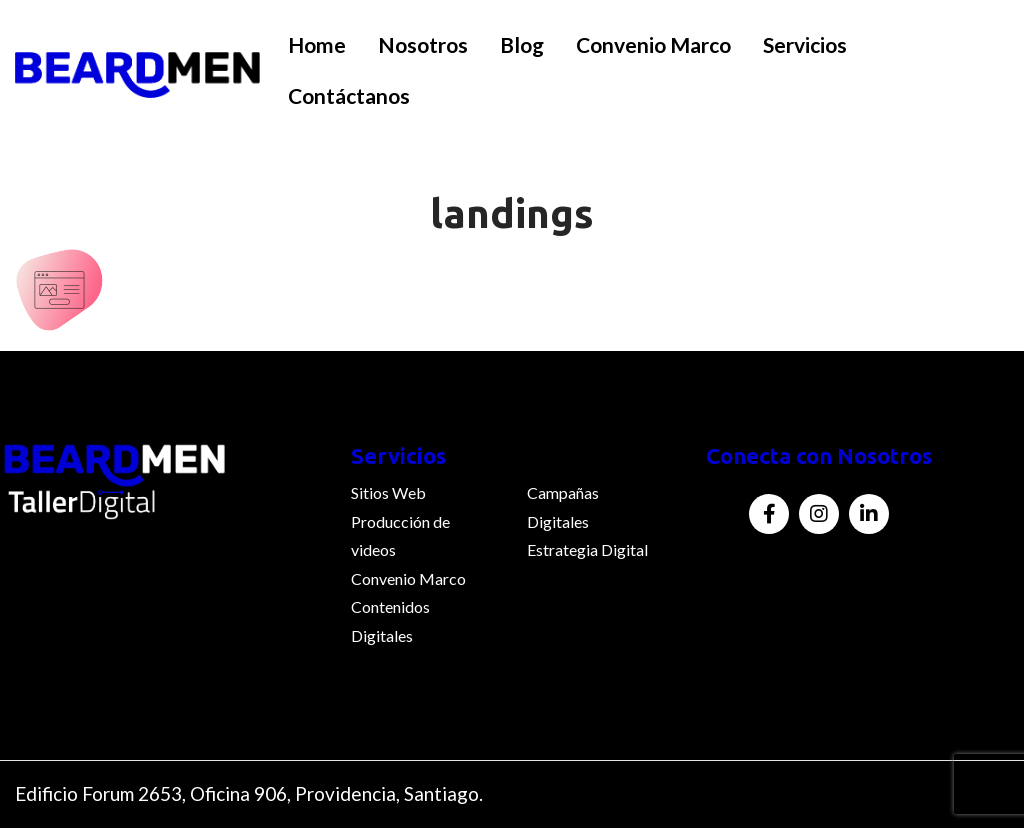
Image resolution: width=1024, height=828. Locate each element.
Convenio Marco (653, 44)
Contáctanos (349, 95)
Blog (522, 44)
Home (317, 44)
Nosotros (423, 44)
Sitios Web (388, 492)
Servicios (805, 44)
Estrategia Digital (587, 549)
